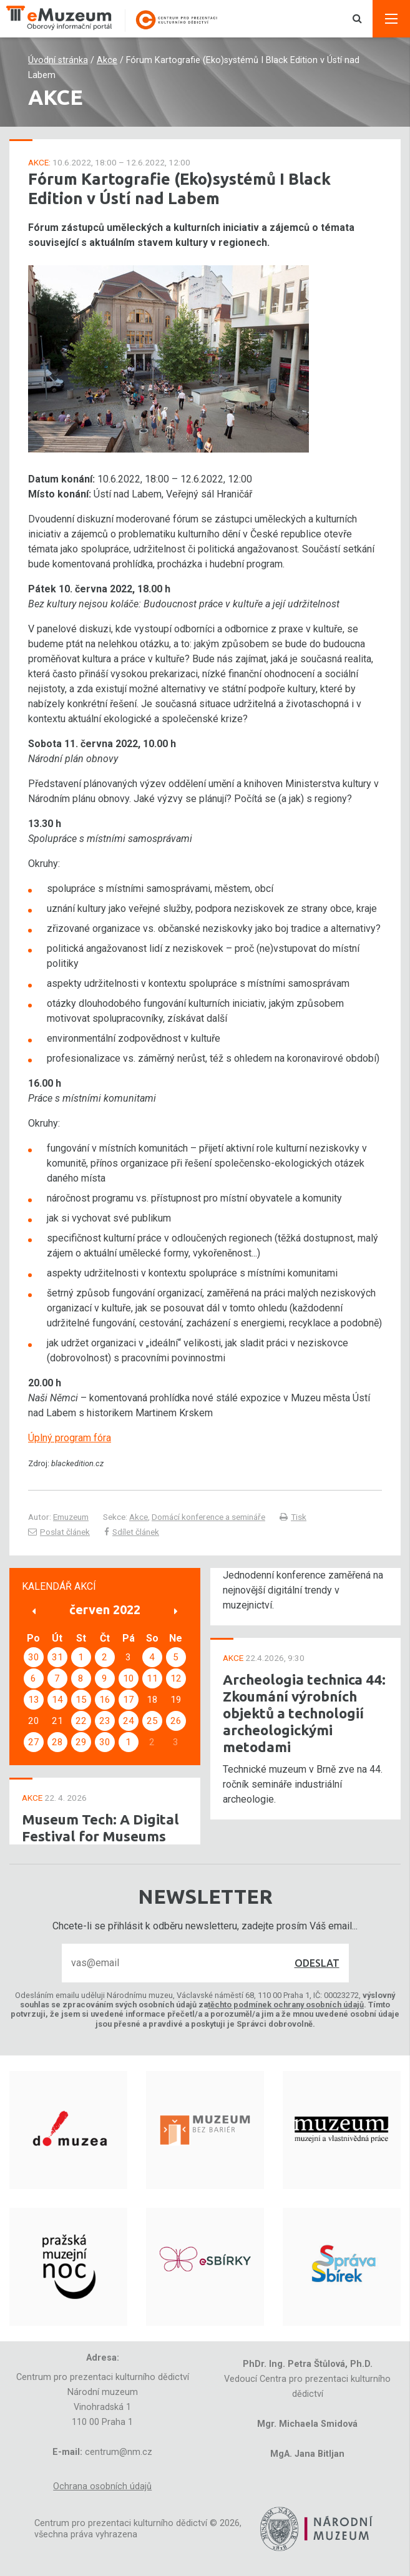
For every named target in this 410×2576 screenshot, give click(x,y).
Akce (107, 60)
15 (81, 1699)
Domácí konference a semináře (208, 1517)
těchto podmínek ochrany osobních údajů (286, 2004)
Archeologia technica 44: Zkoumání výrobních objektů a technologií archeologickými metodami (304, 1713)
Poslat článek (59, 1532)
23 (104, 1720)
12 (176, 1678)
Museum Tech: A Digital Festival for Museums (100, 1827)
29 (81, 1742)
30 (33, 1657)
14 (57, 1699)
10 (128, 1678)
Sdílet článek (131, 1532)
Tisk (293, 1517)
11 (152, 1678)
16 (104, 1699)
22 (81, 1720)
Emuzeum (71, 1517)
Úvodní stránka (58, 60)
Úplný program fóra (69, 1438)
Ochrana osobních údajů (102, 2486)
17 (128, 1699)
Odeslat (317, 1963)
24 (128, 1720)
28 (57, 1742)
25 (152, 1720)
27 (33, 1742)
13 (33, 1699)
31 (57, 1657)
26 (176, 1720)
